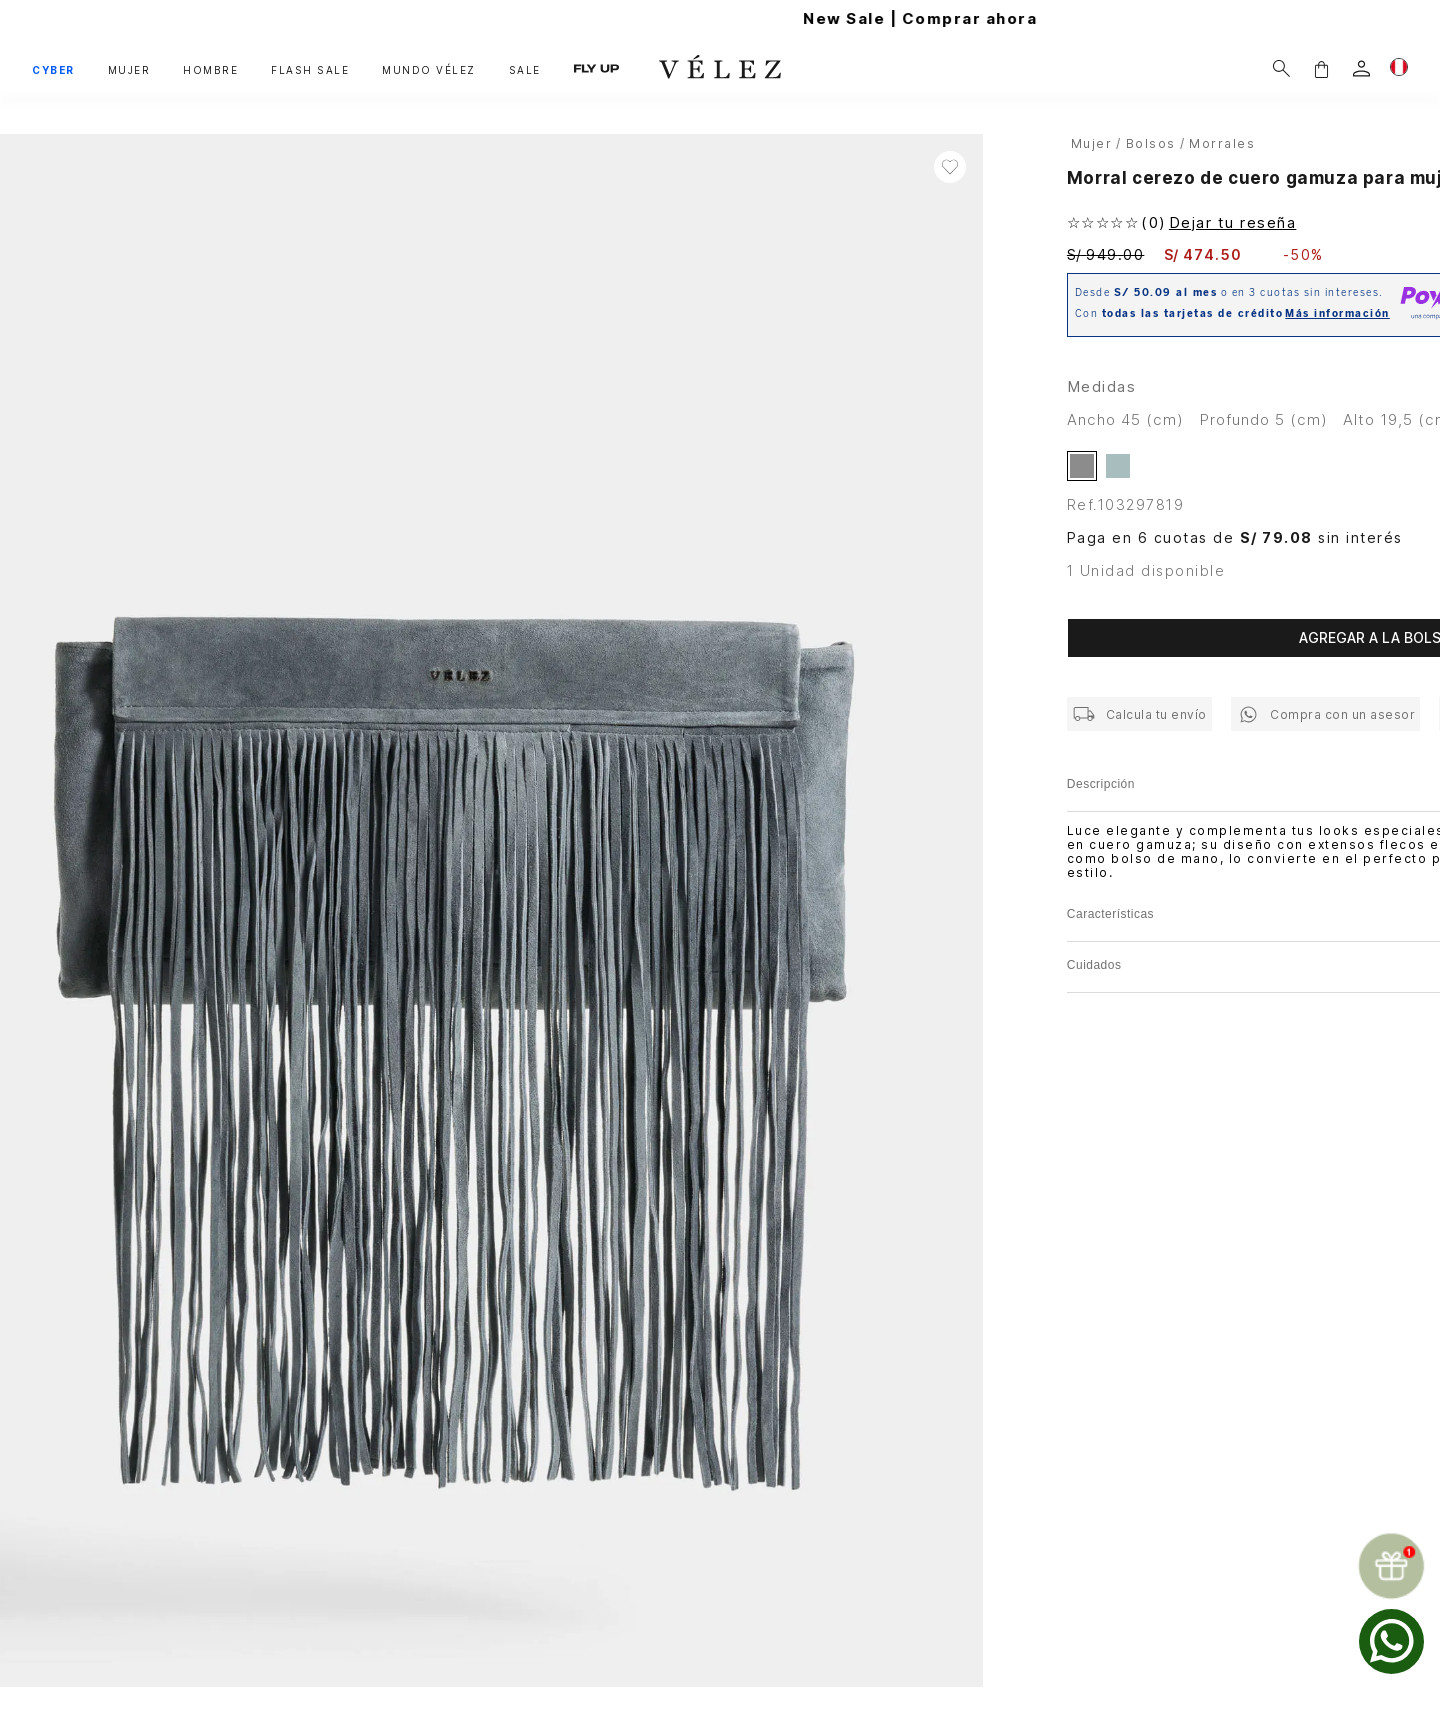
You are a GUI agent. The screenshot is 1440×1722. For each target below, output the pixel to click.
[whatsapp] (1391, 1641)
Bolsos (1151, 143)
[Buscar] (1281, 68)
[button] (1321, 68)
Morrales (1222, 143)
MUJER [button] (129, 70)
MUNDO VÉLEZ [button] (429, 70)
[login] (1361, 68)
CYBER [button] (53, 70)
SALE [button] (525, 70)
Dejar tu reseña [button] (1233, 222)
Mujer (1092, 143)
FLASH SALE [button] (310, 70)
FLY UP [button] (596, 69)
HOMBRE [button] (210, 70)
